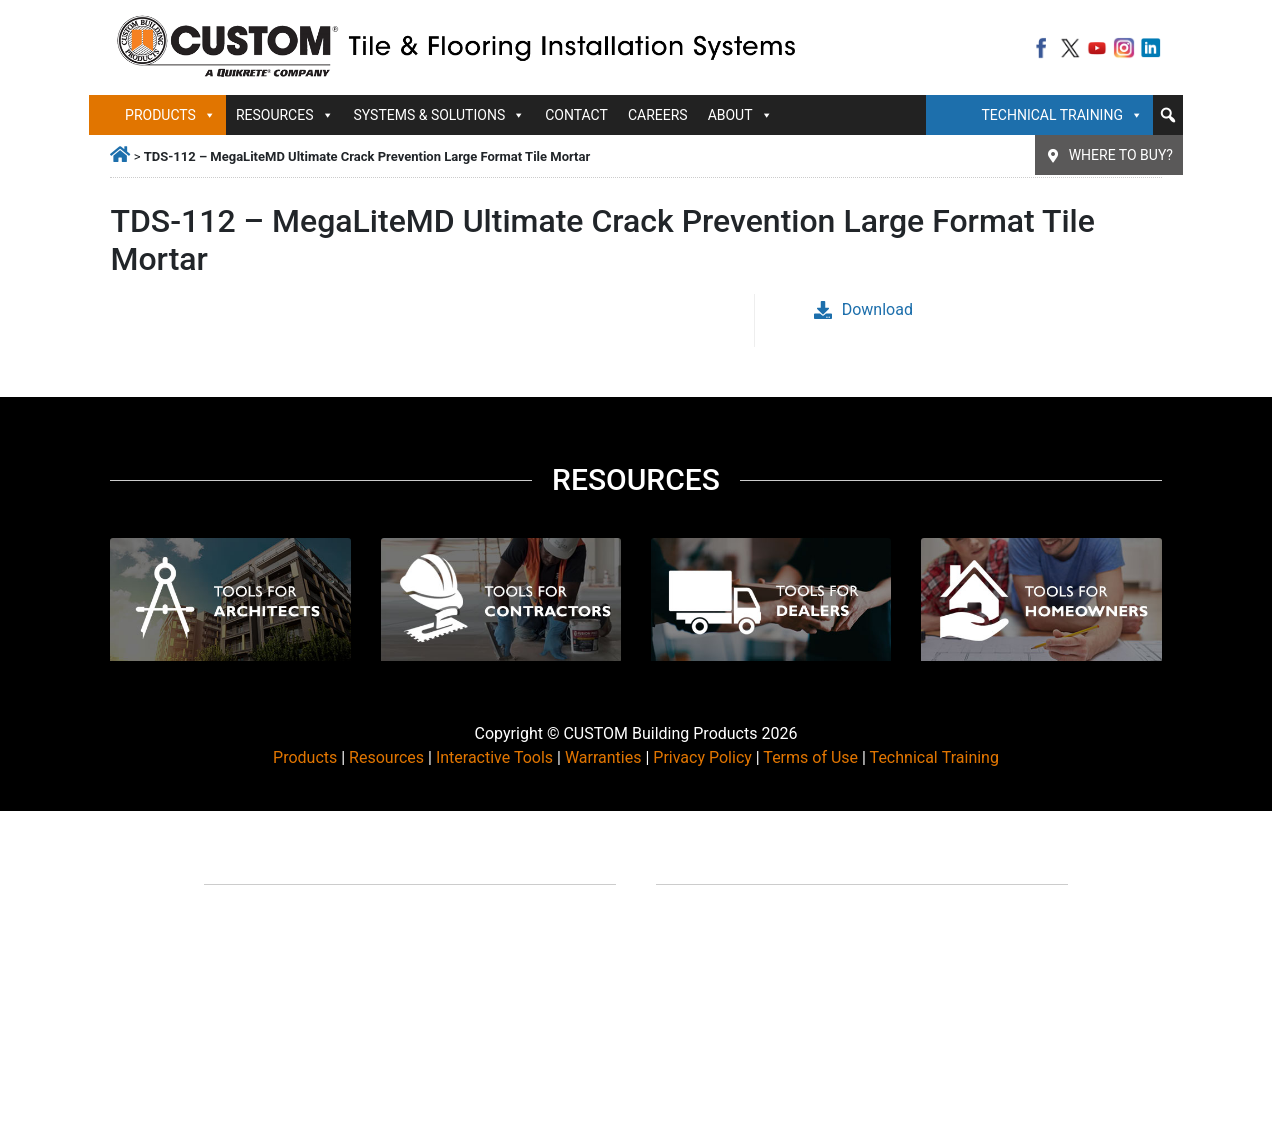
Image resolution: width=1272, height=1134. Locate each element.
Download (863, 309)
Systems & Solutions (440, 115)
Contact (576, 115)
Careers (658, 115)
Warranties (603, 757)
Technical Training (1062, 115)
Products (170, 115)
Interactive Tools (494, 757)
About (740, 115)
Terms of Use (810, 757)
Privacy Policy (702, 757)
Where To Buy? (1121, 155)
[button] (1168, 115)
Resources (285, 115)
